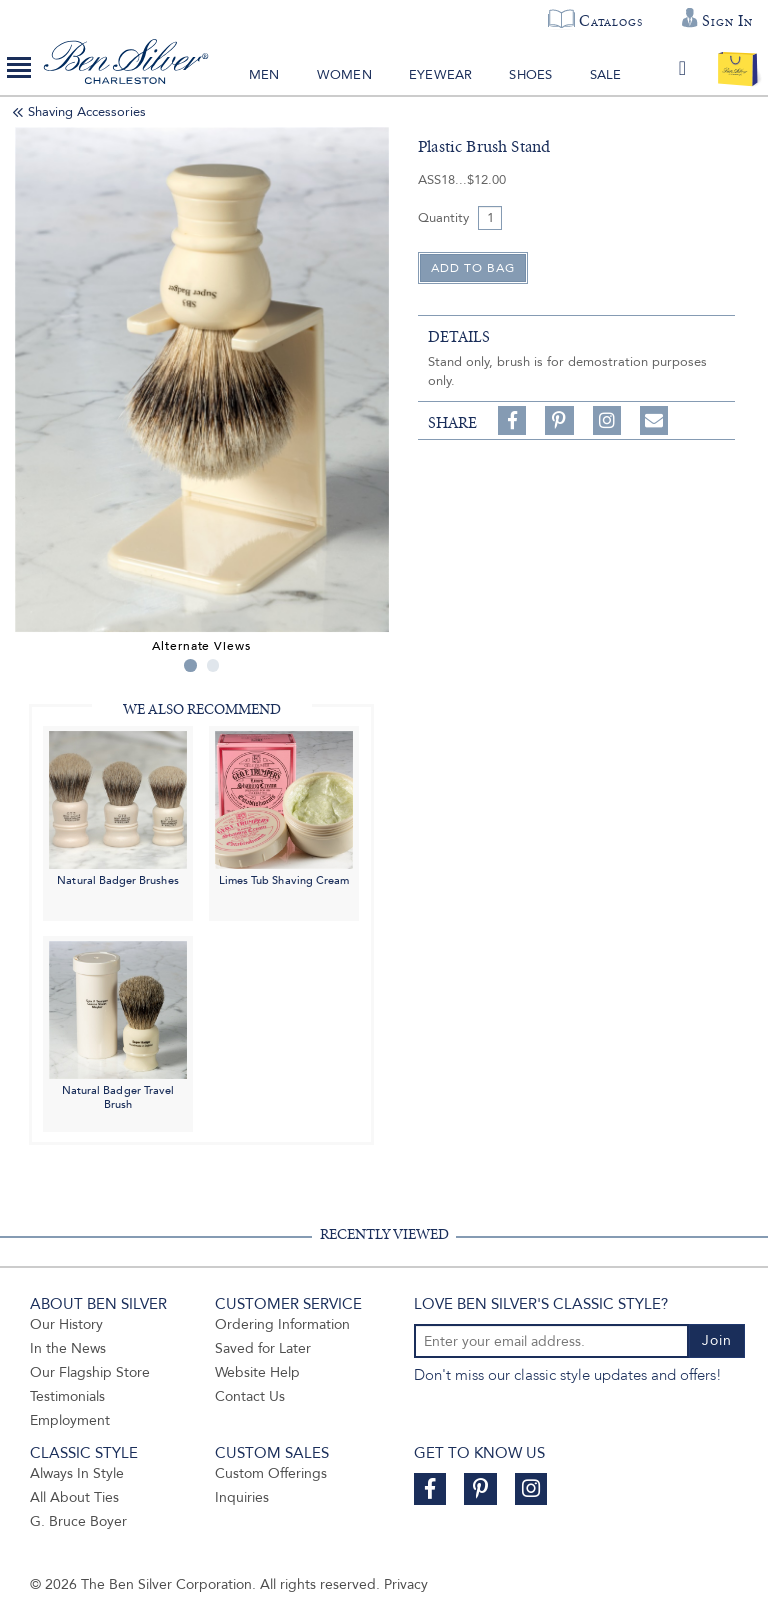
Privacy (406, 1584)
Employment (70, 1420)
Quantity (443, 218)
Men (264, 75)
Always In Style (77, 1473)
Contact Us (250, 1396)
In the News (68, 1348)
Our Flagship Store (90, 1372)
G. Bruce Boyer (78, 1521)
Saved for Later (263, 1348)
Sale (606, 75)
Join (717, 1340)
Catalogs (610, 21)
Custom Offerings (271, 1473)
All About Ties (74, 1497)
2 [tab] (213, 665)
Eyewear (440, 75)
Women (344, 75)
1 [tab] (190, 665)
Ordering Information (282, 1324)
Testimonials (67, 1396)
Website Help (257, 1372)
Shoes (530, 75)
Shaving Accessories (87, 112)
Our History (66, 1324)
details (459, 337)
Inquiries (242, 1497)
